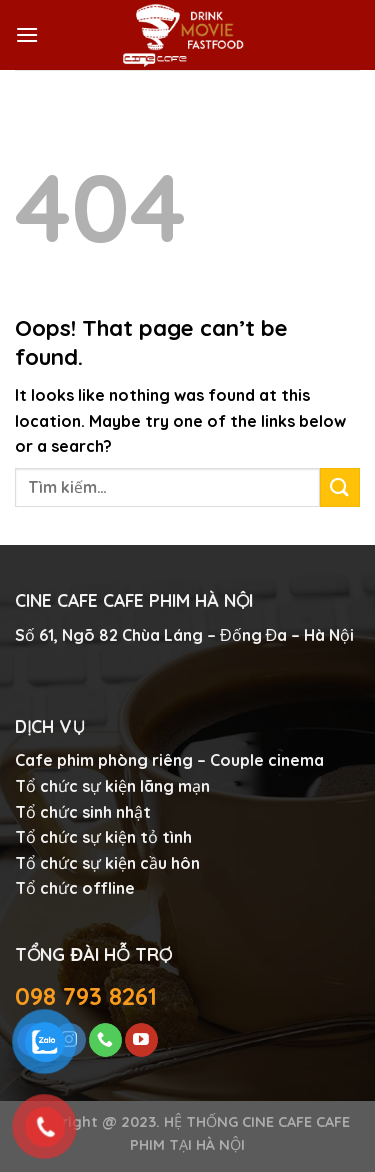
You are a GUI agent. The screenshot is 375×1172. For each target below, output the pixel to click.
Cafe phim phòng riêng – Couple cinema (169, 760)
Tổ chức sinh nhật (83, 812)
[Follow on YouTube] (141, 1040)
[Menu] (27, 34)
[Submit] (340, 487)
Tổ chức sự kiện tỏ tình (103, 837)
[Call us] (105, 1040)
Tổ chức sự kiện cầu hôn (107, 863)
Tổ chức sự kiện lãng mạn (112, 786)
